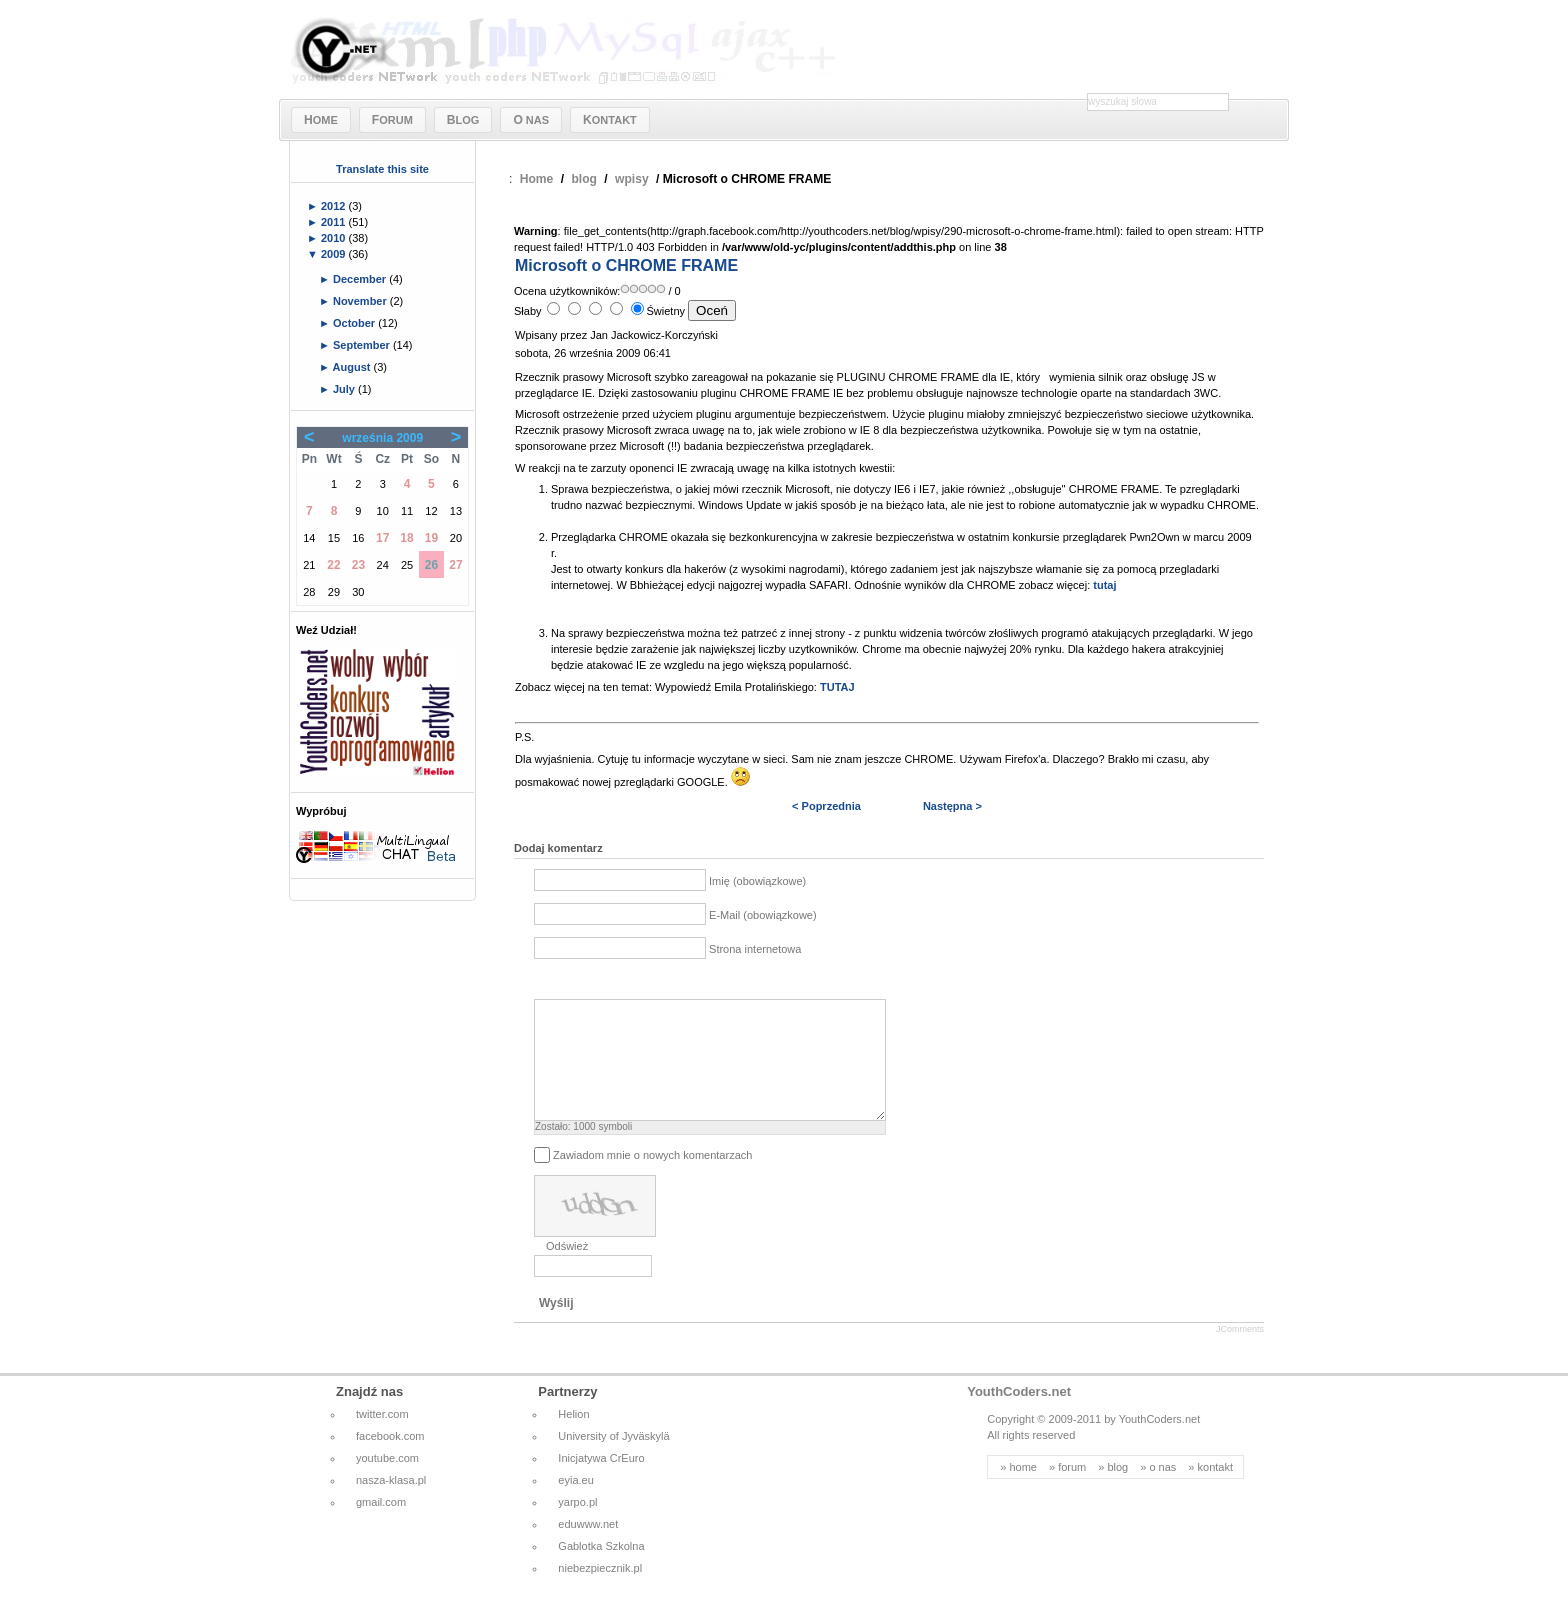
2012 (335, 206)
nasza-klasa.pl (391, 1504)
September (363, 345)
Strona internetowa (755, 949)
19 (431, 538)
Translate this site (382, 169)
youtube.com (387, 1482)
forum (1072, 1491)
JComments (1240, 1353)
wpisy (632, 179)
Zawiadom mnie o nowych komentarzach (652, 1178)
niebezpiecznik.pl (600, 1592)
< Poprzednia (826, 806)
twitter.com (382, 1438)
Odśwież (567, 1270)
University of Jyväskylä (613, 1460)
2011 (335, 222)
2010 (335, 238)
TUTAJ (837, 687)
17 (382, 538)
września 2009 (382, 438)
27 (455, 565)
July (345, 389)
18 (406, 538)
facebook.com (390, 1460)
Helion (573, 1438)
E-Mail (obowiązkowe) (763, 915)
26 (431, 565)
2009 (335, 254)
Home (537, 179)
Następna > (952, 806)
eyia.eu (575, 1504)
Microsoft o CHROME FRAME (626, 265)
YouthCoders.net (1019, 1415)
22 (333, 565)
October (355, 323)
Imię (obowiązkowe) (757, 881)
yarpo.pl (577, 1526)
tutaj (1104, 585)
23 (358, 565)
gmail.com (381, 1526)
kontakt (1215, 1491)
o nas (1162, 1491)
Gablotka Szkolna (601, 1570)
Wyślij (556, 1327)
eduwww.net (588, 1548)
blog (584, 179)
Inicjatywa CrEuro (601, 1482)
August (353, 367)
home (1023, 1491)
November (361, 301)
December (361, 279)
